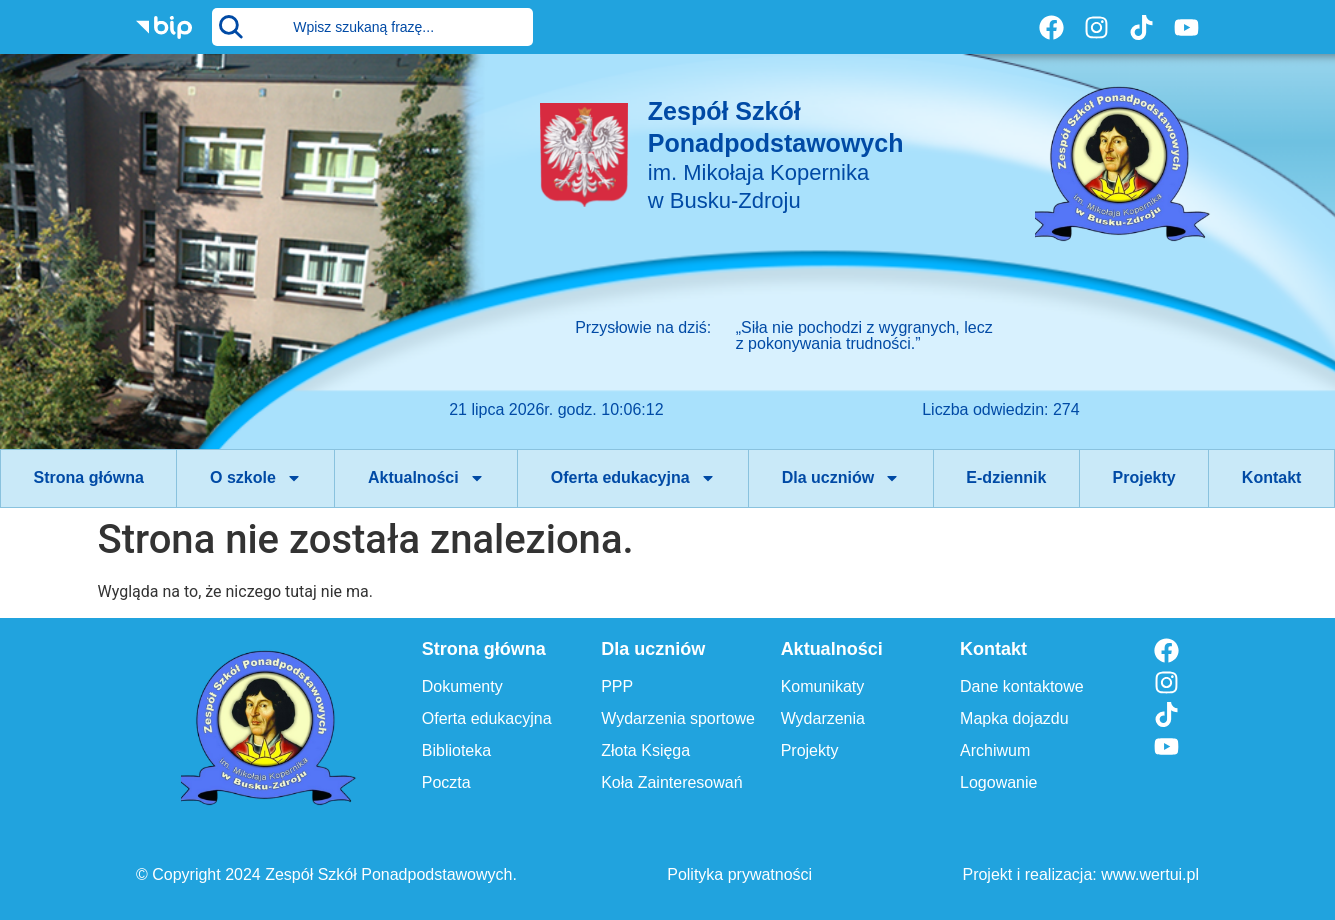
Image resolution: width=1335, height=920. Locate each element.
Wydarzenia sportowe (678, 718)
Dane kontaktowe (1022, 686)
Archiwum (995, 750)
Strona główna (89, 477)
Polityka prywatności (739, 874)
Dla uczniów (841, 478)
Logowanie (998, 782)
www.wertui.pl (1150, 874)
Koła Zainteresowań (671, 782)
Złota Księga (645, 750)
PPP (617, 686)
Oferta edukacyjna (633, 478)
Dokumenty (462, 686)
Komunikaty (823, 686)
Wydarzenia (823, 718)
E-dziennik (1006, 477)
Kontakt (1272, 477)
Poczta (446, 782)
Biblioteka (456, 750)
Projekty (1144, 477)
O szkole (256, 478)
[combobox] (372, 27)
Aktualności (426, 478)
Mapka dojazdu (1014, 718)
